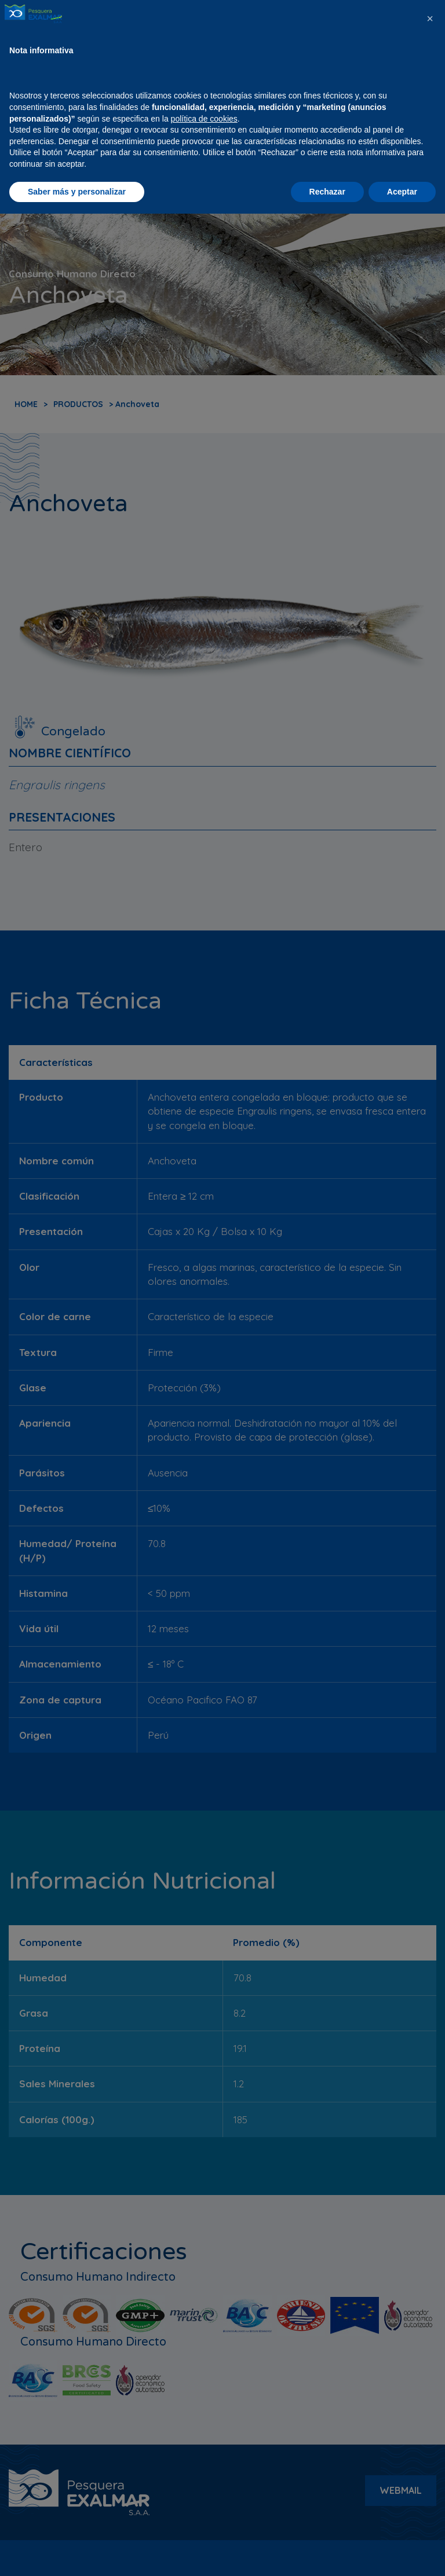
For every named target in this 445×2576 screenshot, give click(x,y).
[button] (430, 2381)
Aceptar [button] (402, 2553)
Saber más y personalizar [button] (77, 2553)
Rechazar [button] (327, 2553)
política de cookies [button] (204, 2480)
